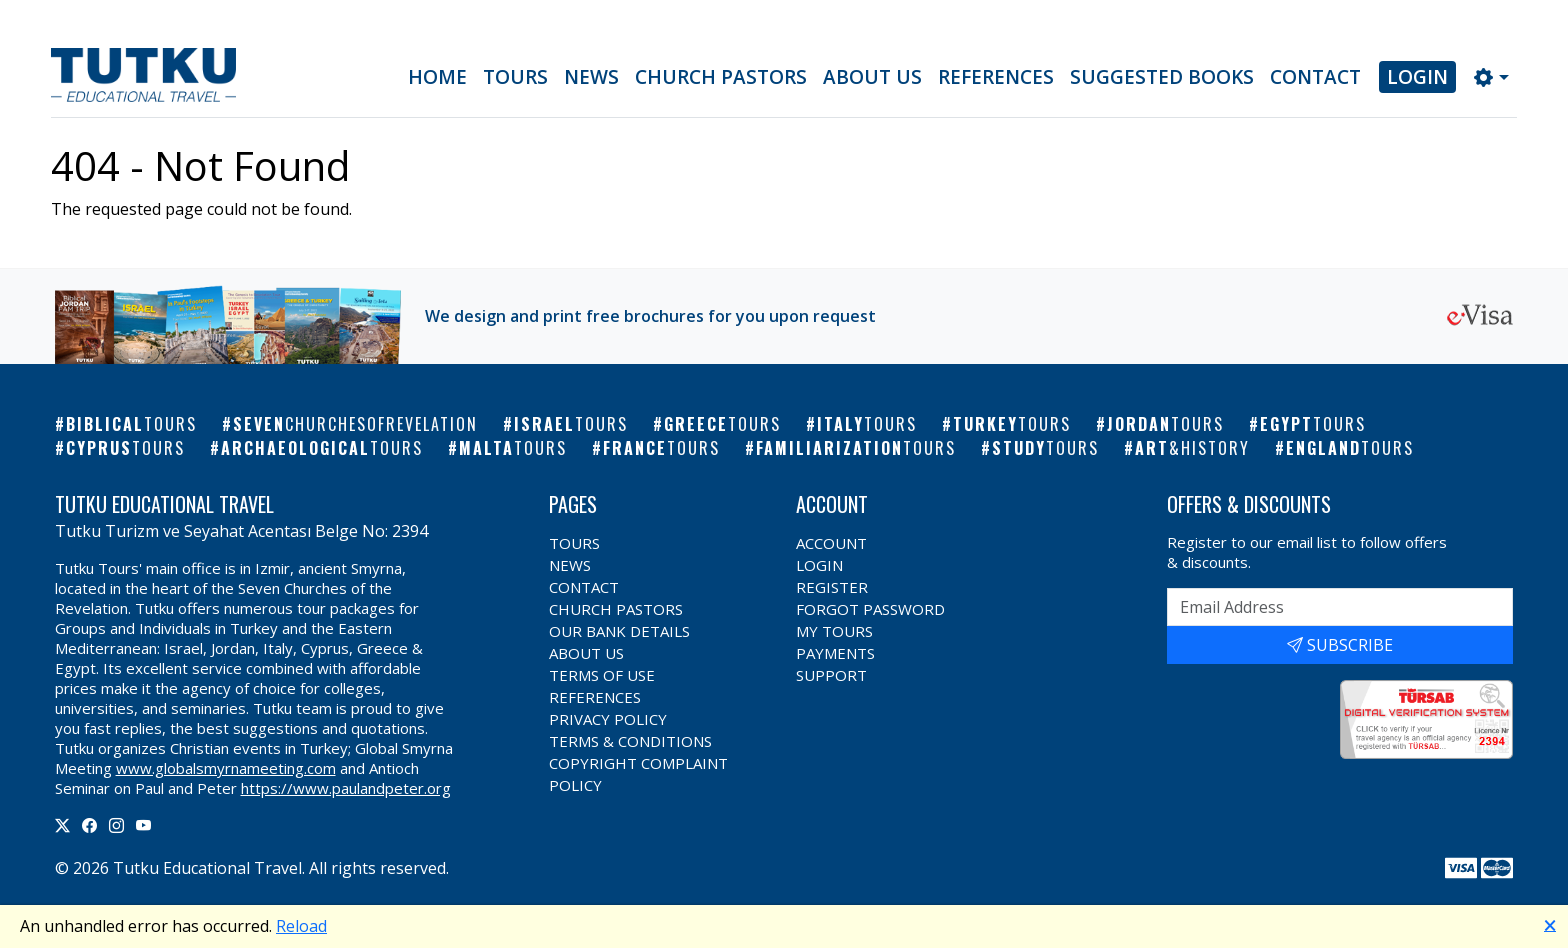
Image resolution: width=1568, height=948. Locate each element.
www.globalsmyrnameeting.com (226, 768)
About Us (872, 77)
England (1350, 448)
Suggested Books (1162, 77)
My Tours (834, 631)
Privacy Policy (608, 719)
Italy (867, 424)
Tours (515, 77)
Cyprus (125, 448)
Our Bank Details (619, 631)
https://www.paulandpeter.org (346, 788)
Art (1192, 448)
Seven (355, 424)
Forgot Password (870, 609)
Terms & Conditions (630, 741)
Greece (722, 424)
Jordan (1165, 424)
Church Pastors (721, 77)
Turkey (1012, 424)
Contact (1315, 77)
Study (1045, 448)
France (661, 448)
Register (832, 587)
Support (831, 675)
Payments (835, 653)
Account (831, 543)
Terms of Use (602, 675)
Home (437, 77)
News (591, 77)
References (996, 77)
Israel (571, 424)
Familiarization (856, 448)
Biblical (131, 424)
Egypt (1313, 424)
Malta (513, 448)
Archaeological (322, 448)
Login (1417, 77)
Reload (301, 926)
